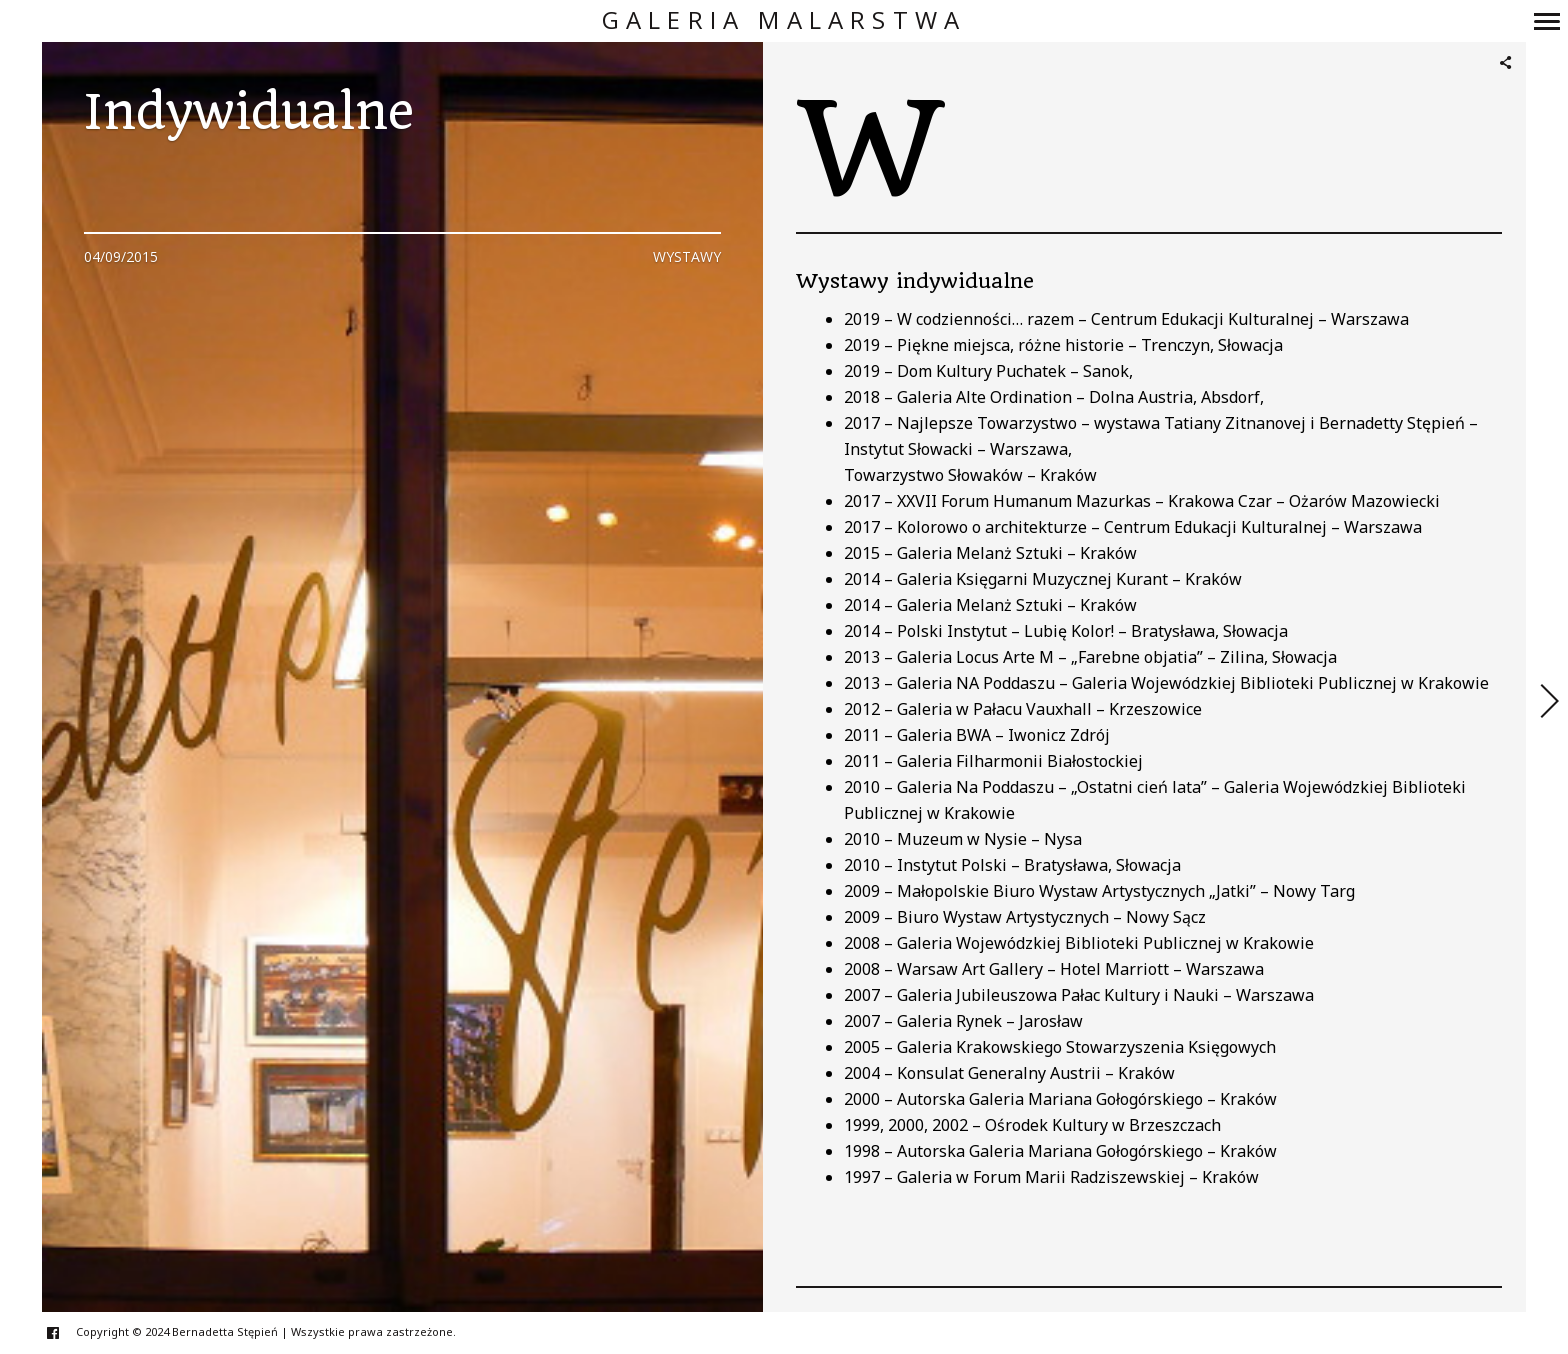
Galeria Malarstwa (784, 20)
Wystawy (687, 256)
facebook (63, 1332)
